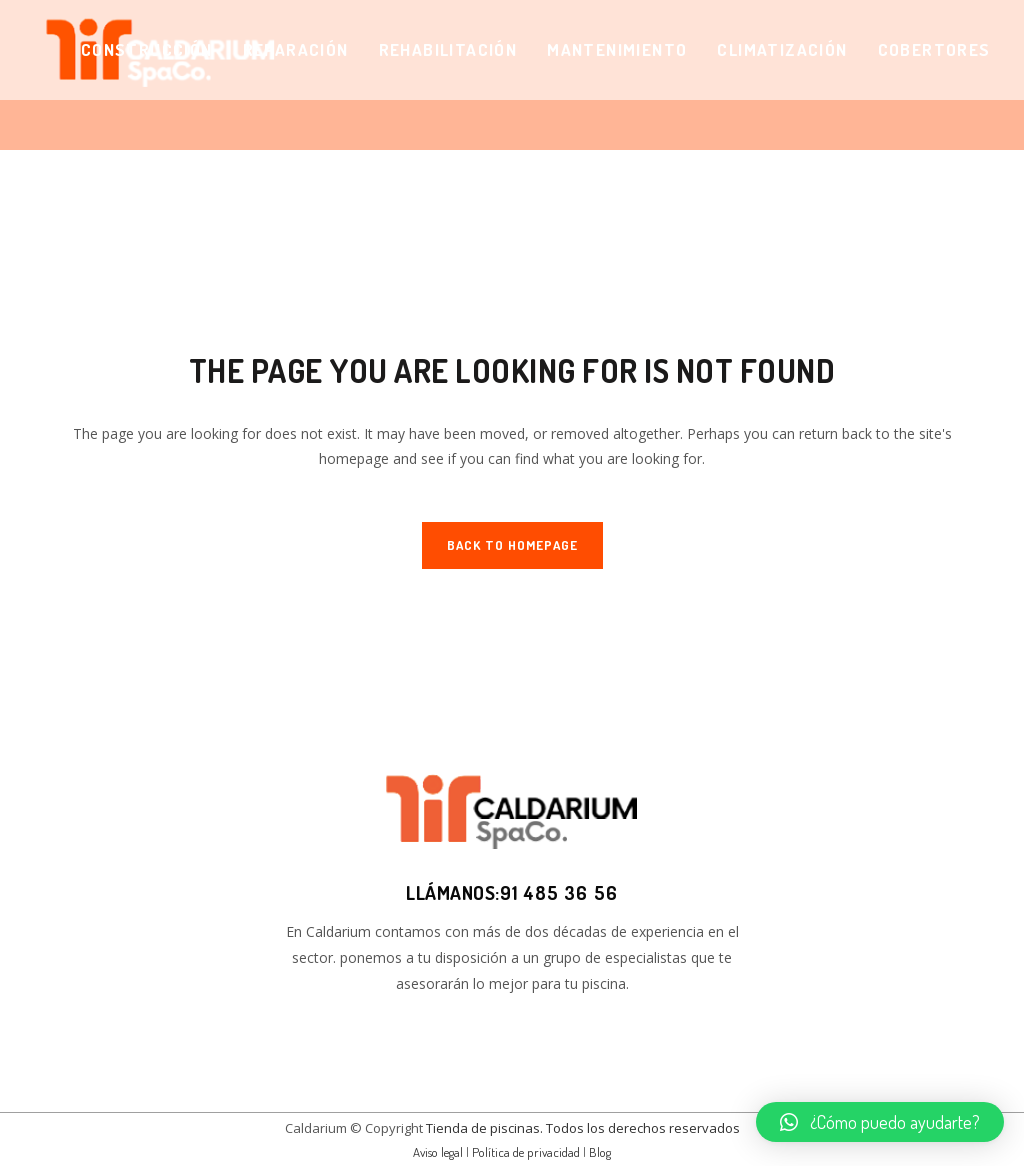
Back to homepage (512, 545)
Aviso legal (438, 1152)
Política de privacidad (526, 1152)
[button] (880, 1122)
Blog (600, 1152)
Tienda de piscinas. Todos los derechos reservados (583, 1128)
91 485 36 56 (559, 892)
